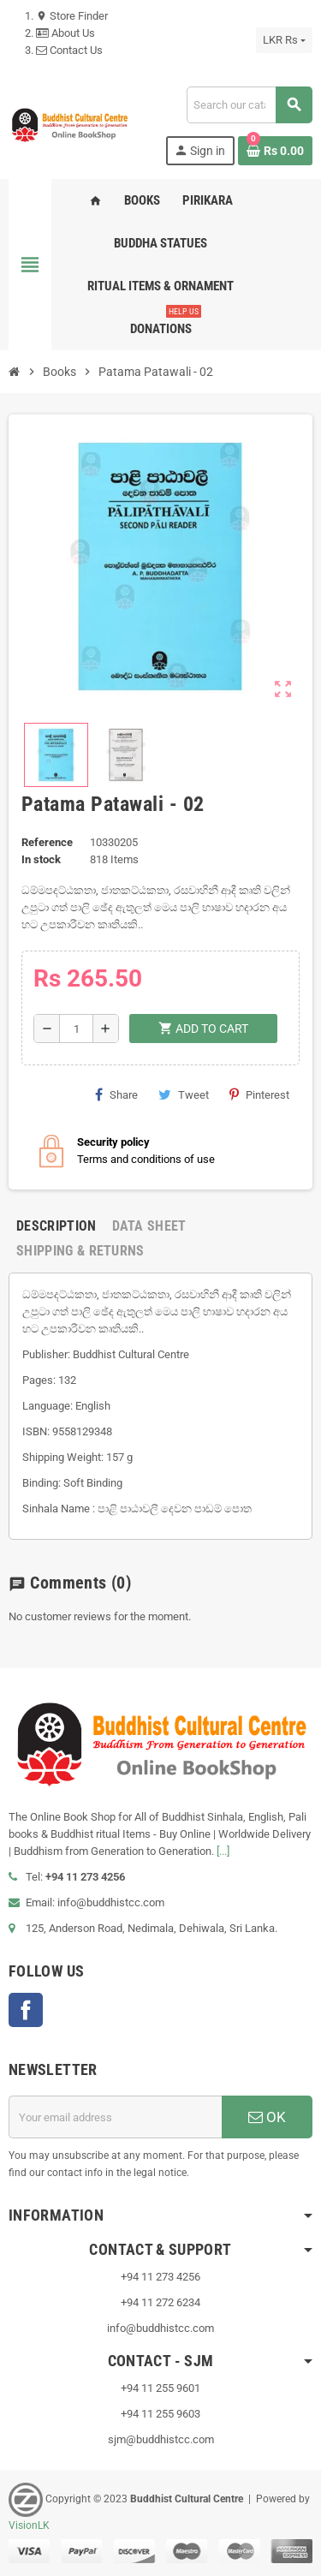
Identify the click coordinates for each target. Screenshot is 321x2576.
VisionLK (29, 2525)
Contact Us (69, 50)
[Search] (249, 104)
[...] (223, 1851)
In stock (41, 859)
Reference (47, 842)
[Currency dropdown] (284, 40)
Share (116, 1094)
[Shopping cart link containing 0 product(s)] (275, 150)
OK (267, 2117)
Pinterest (259, 1094)
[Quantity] (76, 1028)
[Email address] (115, 2117)
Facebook (26, 2010)
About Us (65, 33)
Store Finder (72, 15)
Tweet (183, 1094)
